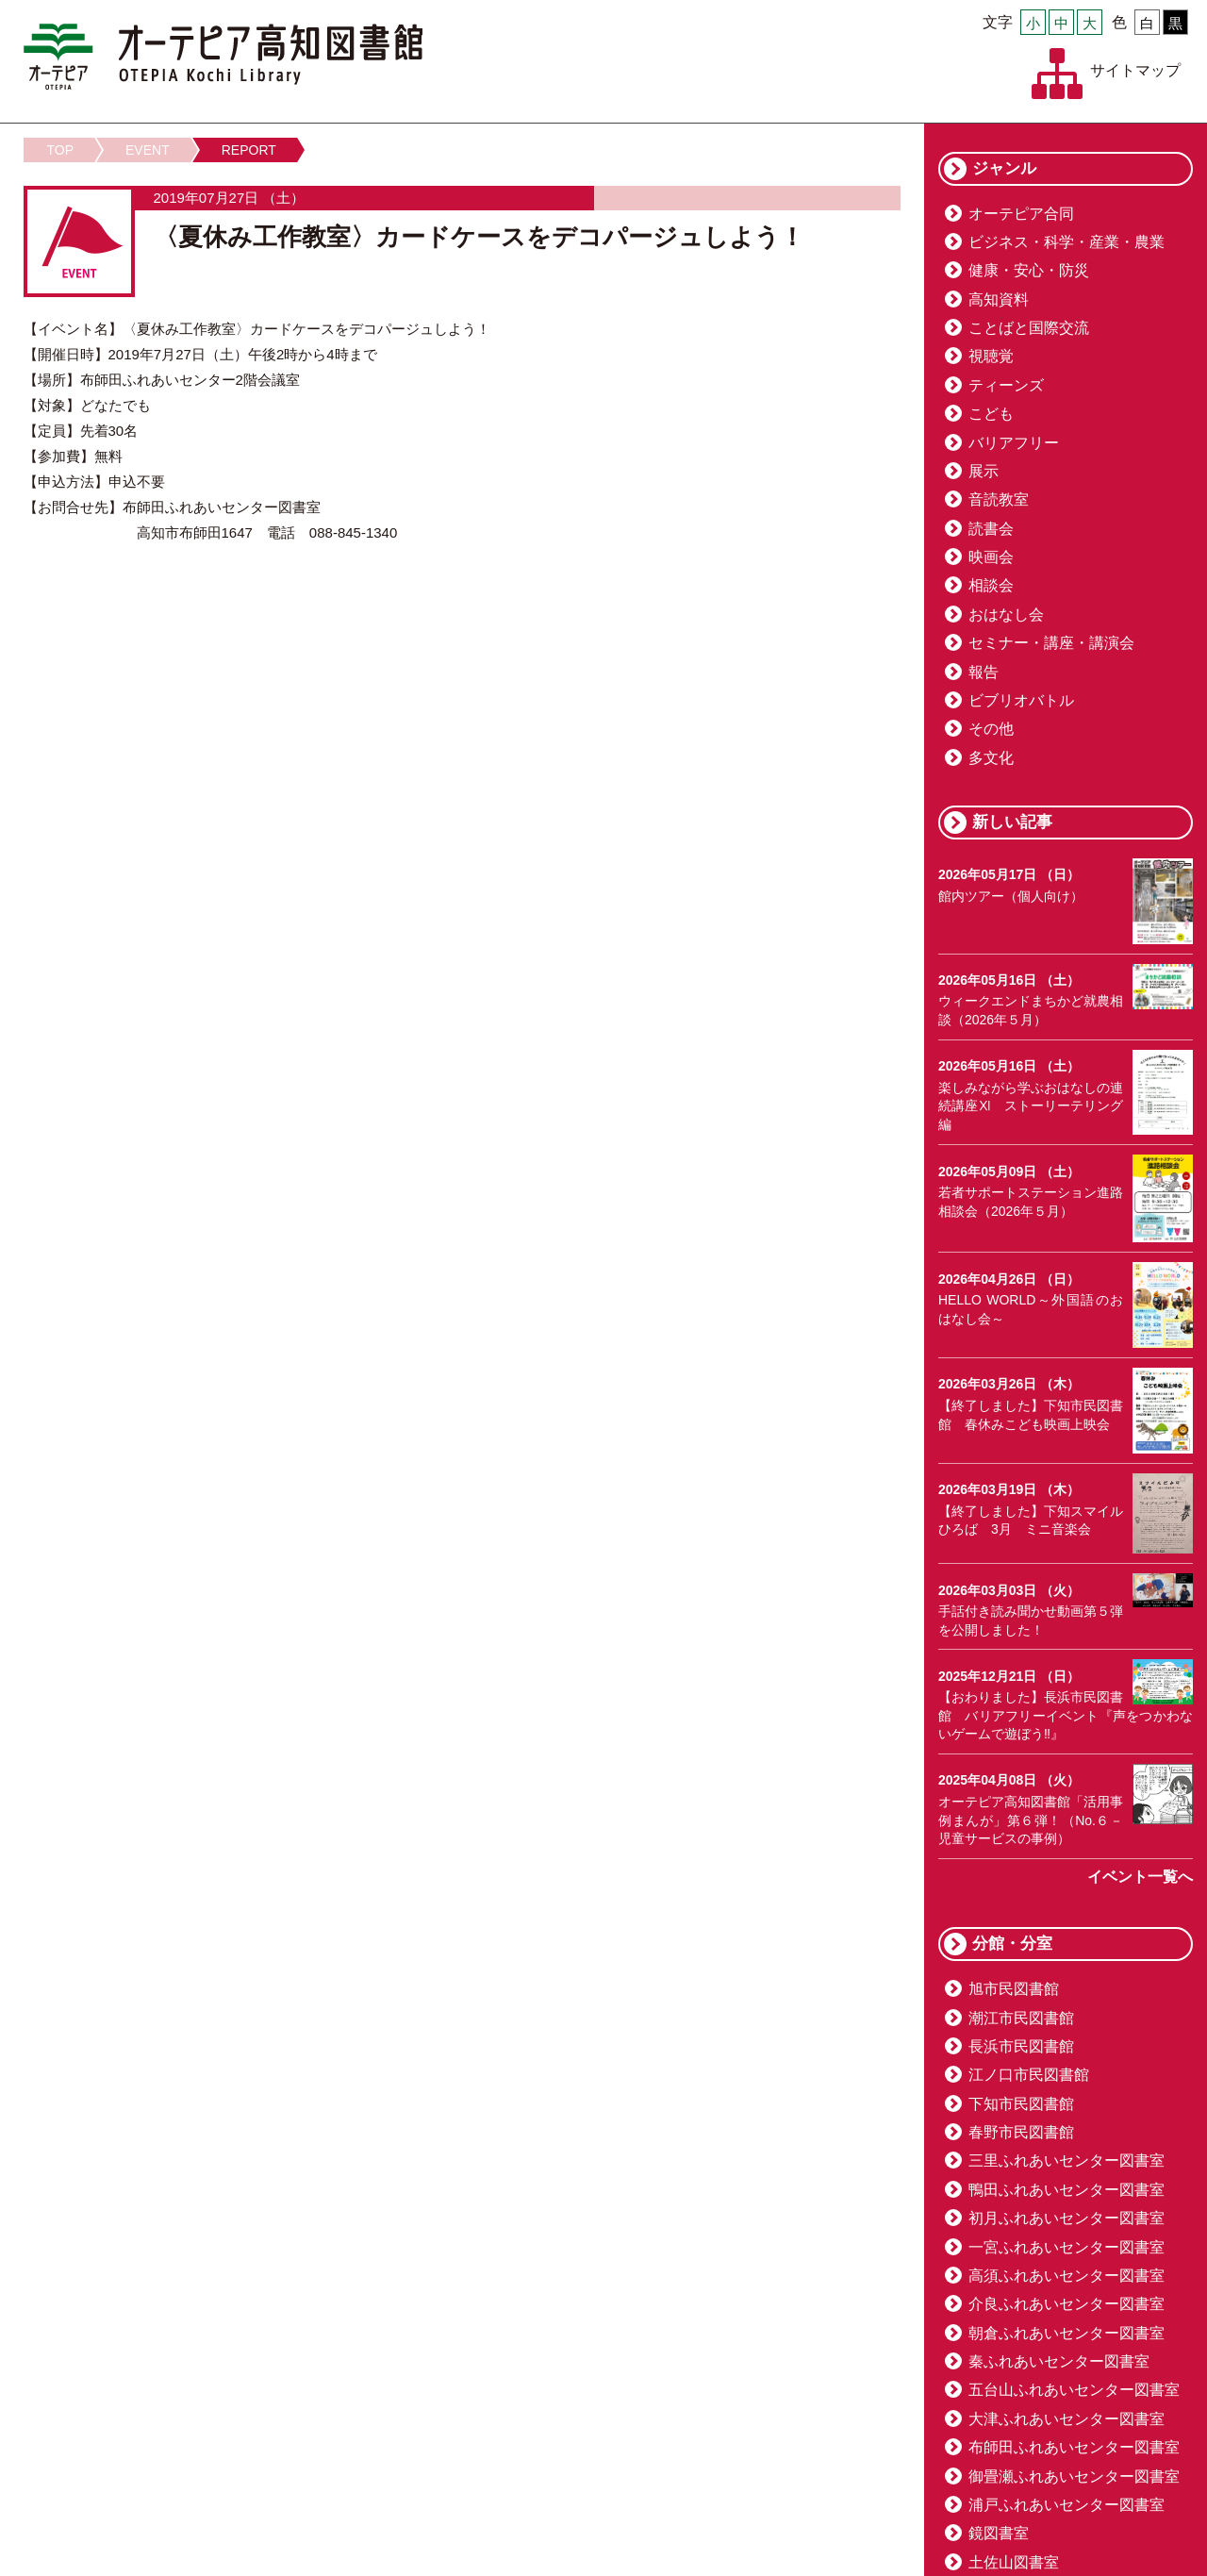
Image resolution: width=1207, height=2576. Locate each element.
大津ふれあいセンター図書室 (1066, 2419)
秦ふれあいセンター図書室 (1058, 2361)
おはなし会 (1006, 615)
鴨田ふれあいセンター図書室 (1066, 2190)
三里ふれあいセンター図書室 (1066, 2160)
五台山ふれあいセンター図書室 (1074, 2390)
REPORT (249, 150)
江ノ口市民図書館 (1028, 2075)
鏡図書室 (998, 2533)
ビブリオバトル (1021, 700)
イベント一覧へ (1140, 1877)
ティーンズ (1006, 385)
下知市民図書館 (1021, 2104)
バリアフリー (1013, 443)
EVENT (147, 150)
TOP (60, 150)
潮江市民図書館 (1021, 2018)
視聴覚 (991, 356)
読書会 (991, 529)
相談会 (991, 585)
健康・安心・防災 (1028, 270)
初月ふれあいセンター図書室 (1066, 2218)
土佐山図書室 (1013, 2562)
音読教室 (998, 499)
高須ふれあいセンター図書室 (1066, 2276)
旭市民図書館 (1013, 1989)
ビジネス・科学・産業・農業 (1066, 242)
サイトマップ (1135, 70)
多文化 (991, 758)
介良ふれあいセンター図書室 (1066, 2304)
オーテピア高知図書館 (223, 57)
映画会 (991, 557)
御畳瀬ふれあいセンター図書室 (1074, 2476)
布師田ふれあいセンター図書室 (1074, 2447)
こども (991, 414)
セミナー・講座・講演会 (1051, 643)
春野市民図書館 (1021, 2132)
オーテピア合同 (1021, 214)
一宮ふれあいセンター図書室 (1066, 2247)
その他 (991, 729)
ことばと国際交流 (1028, 328)
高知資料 (998, 299)
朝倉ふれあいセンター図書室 (1066, 2333)
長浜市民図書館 (1021, 2046)
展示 (983, 471)
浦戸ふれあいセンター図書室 (1066, 2505)
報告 (983, 672)
